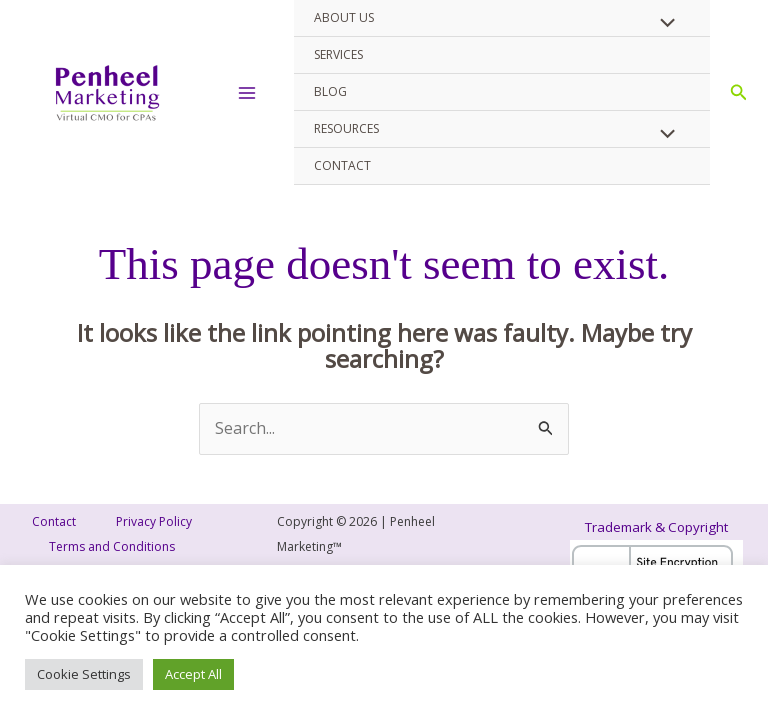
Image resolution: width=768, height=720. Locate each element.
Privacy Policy (154, 521)
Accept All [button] (193, 674)
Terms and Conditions (112, 546)
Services (338, 54)
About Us (344, 17)
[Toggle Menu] (663, 24)
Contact (342, 165)
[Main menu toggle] (247, 93)
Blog (330, 91)
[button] (739, 93)
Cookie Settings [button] (84, 674)
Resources (346, 128)
